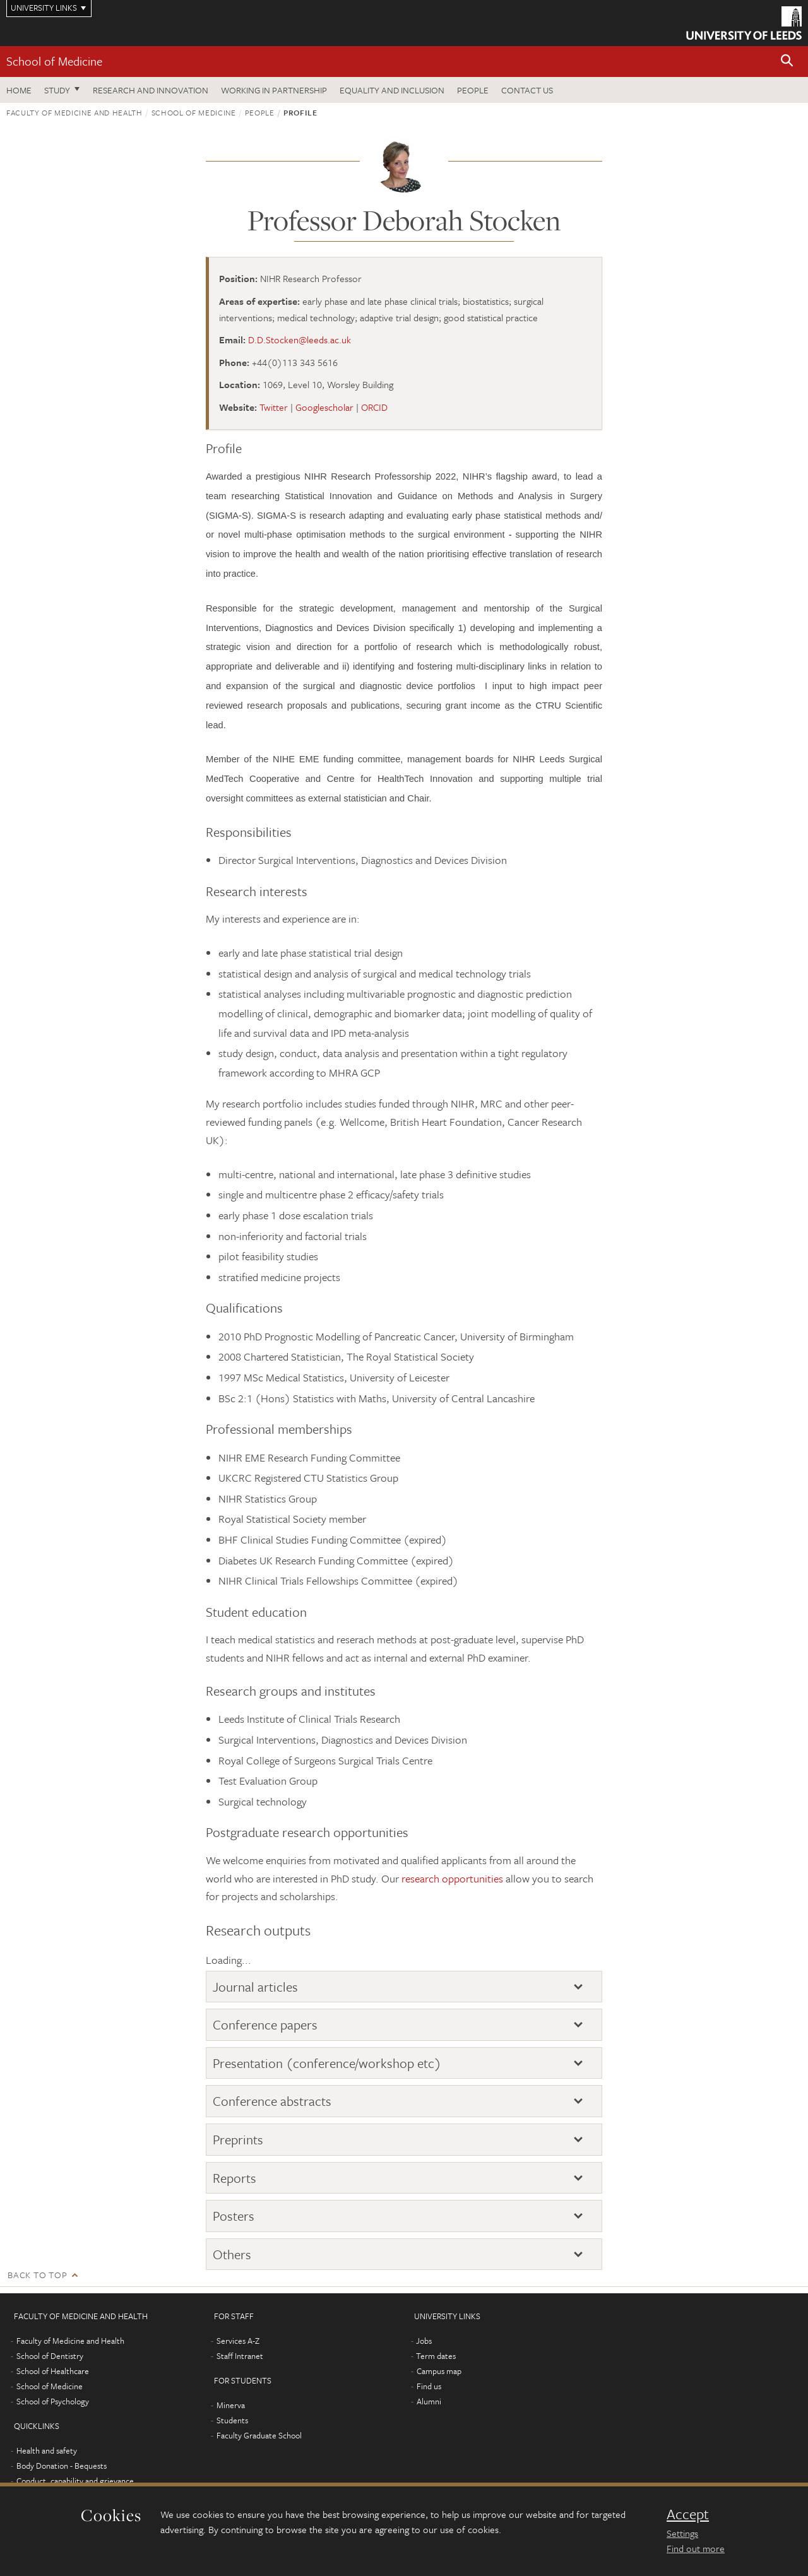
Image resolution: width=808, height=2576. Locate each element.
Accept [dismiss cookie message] (688, 2514)
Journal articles (255, 1986)
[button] (787, 61)
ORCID (374, 407)
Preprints (238, 2139)
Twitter (273, 407)
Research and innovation (150, 90)
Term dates (436, 2355)
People (473, 90)
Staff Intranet (240, 2355)
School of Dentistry (49, 2355)
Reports (234, 2177)
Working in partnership (274, 90)
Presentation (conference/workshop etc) (327, 2062)
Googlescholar (324, 407)
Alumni (429, 2401)
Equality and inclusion (392, 90)
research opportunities (452, 1878)
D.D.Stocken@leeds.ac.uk (299, 339)
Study (57, 90)
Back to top (37, 2274)
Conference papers (265, 2024)
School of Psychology (52, 2401)
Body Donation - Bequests (61, 2465)
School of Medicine (54, 60)
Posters (233, 2215)
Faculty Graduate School (259, 2435)
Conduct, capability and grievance (75, 2480)
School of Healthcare (52, 2371)
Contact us (527, 90)
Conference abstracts (272, 2100)
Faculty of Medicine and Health (74, 112)
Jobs (424, 2340)
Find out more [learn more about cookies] (696, 2548)
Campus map (439, 2371)
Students (232, 2420)
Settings (682, 2533)
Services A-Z (238, 2340)
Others (232, 2254)
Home (19, 90)
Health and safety (46, 2450)
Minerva (231, 2405)
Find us (429, 2386)
